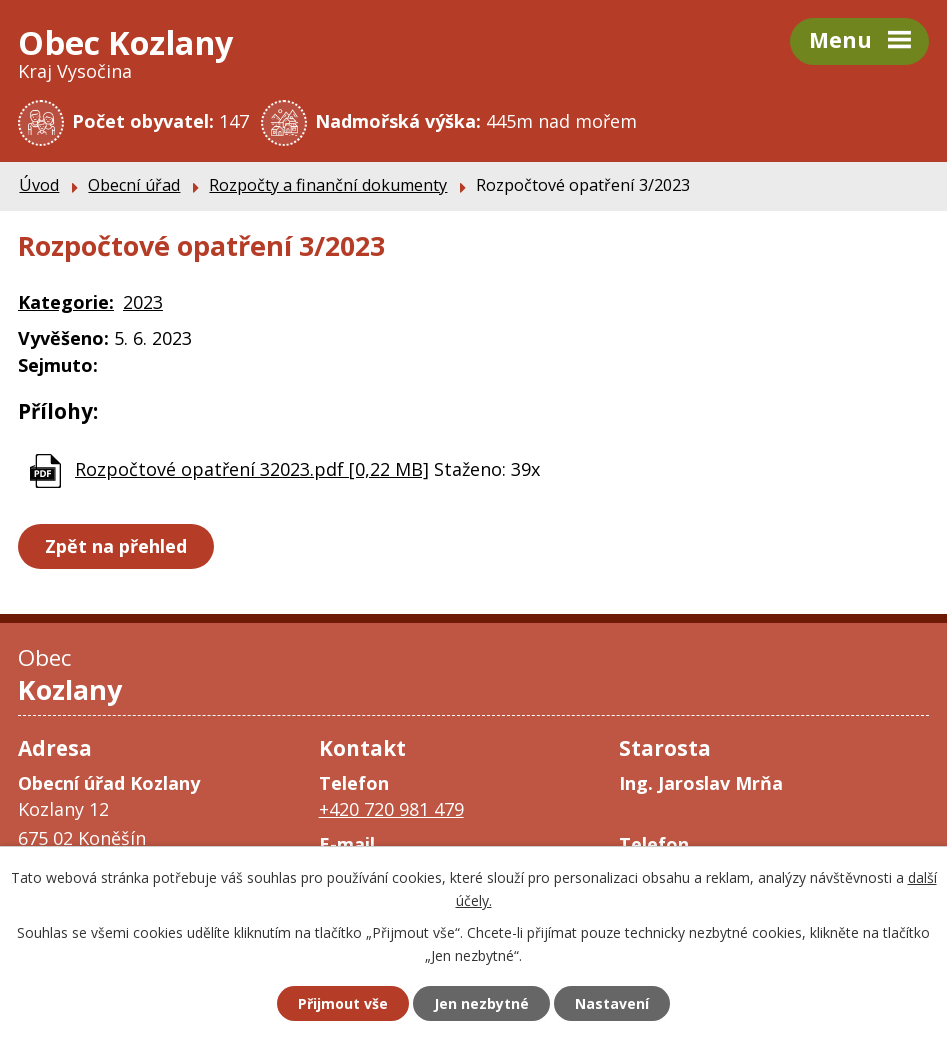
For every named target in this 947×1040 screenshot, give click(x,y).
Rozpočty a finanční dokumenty (328, 185)
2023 (143, 302)
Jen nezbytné (481, 1003)
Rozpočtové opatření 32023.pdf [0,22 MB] (252, 469)
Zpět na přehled (116, 546)
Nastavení (612, 1003)
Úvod (39, 185)
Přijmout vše (343, 1003)
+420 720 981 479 (391, 809)
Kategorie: (66, 302)
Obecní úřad (134, 185)
